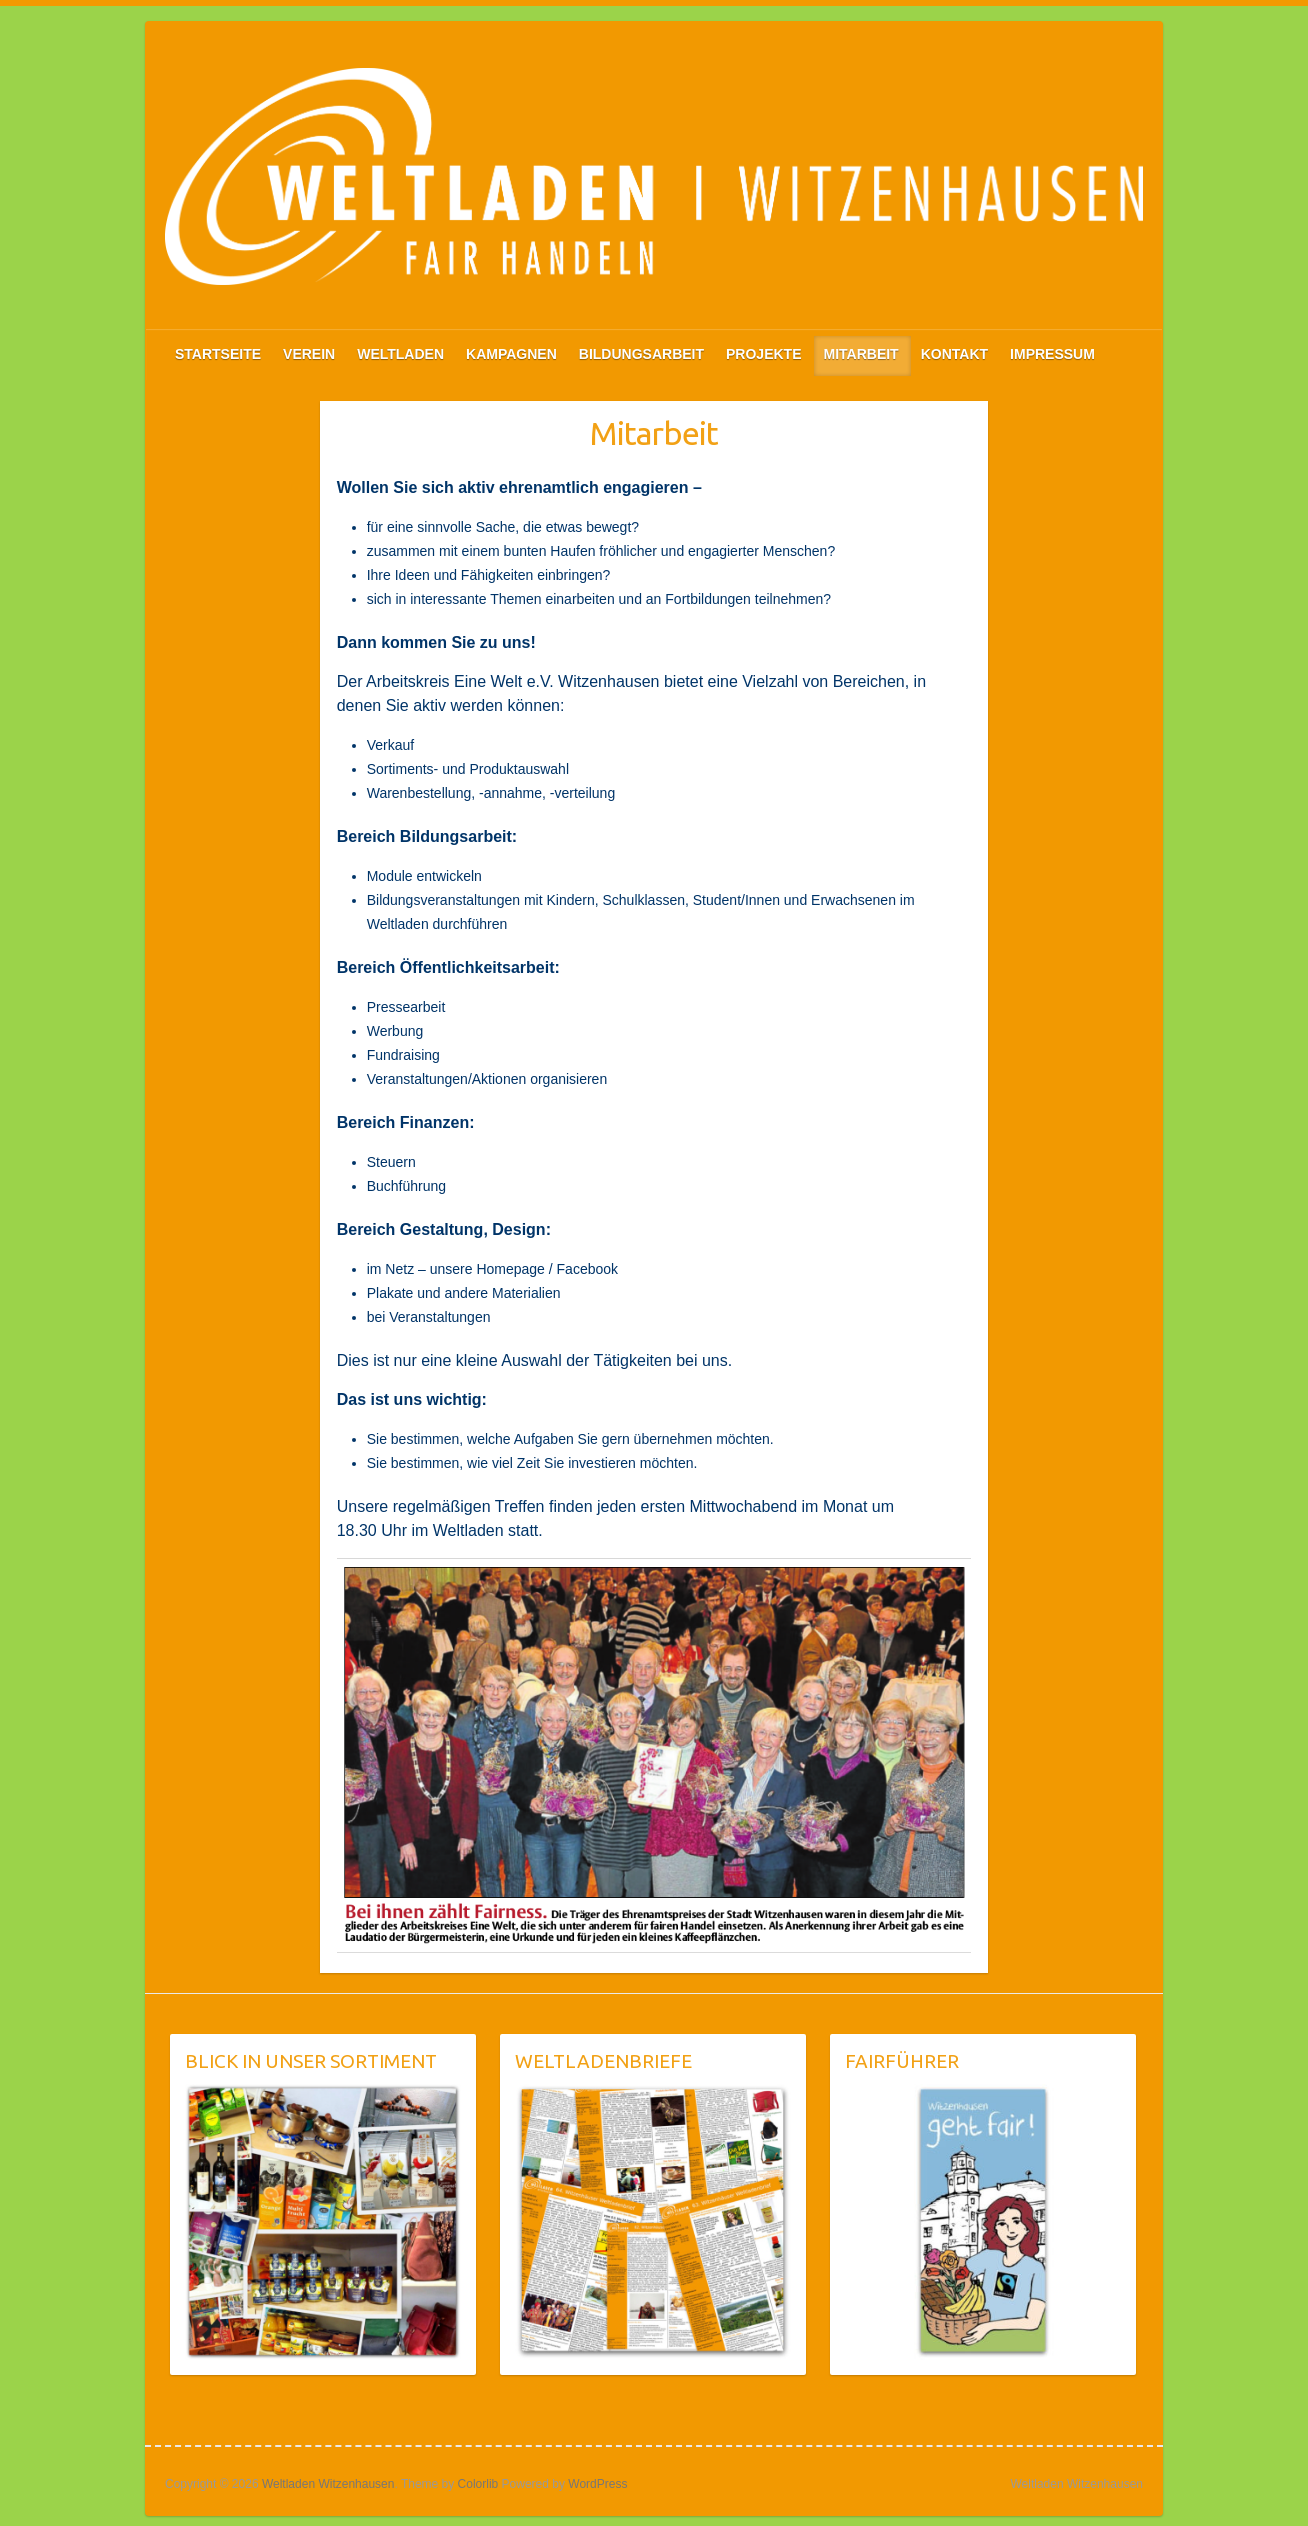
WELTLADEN (400, 354)
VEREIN (309, 354)
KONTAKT (954, 354)
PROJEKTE (763, 354)
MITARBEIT (861, 354)
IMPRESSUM (1052, 354)
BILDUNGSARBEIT (641, 354)
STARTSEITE (218, 354)
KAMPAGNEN (511, 354)
